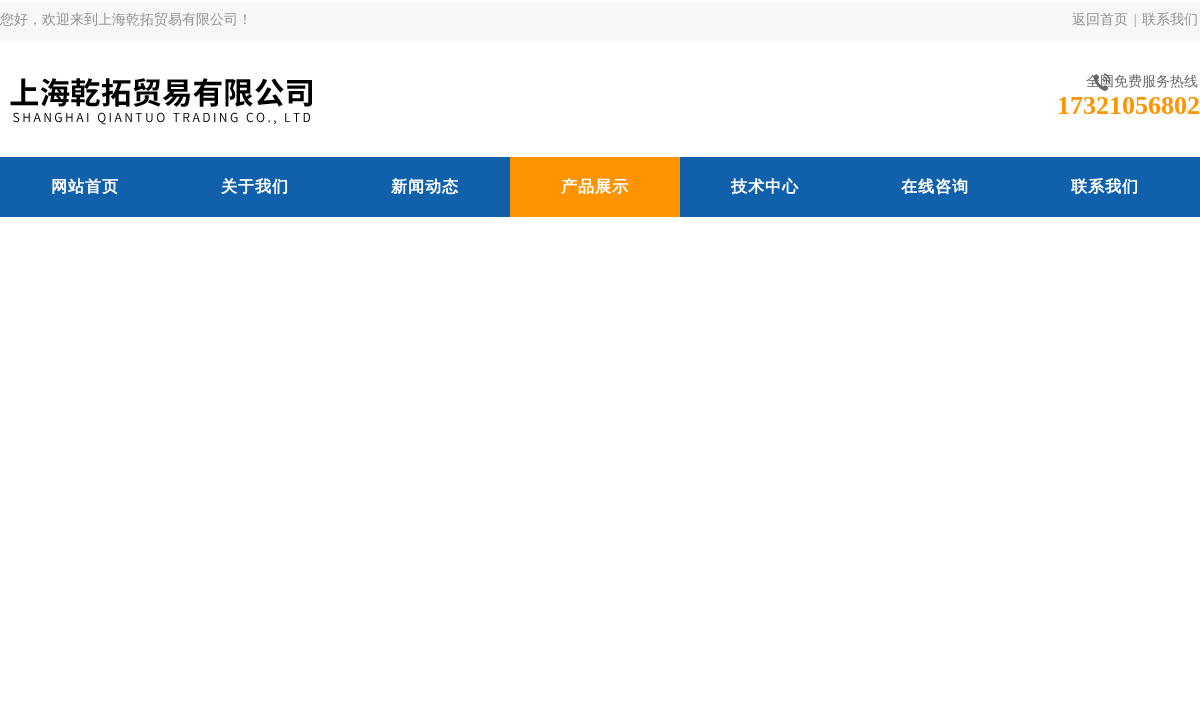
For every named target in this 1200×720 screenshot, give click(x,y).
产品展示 (595, 186)
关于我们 (255, 186)
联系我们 (1170, 19)
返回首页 (1100, 19)
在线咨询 (935, 186)
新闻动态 (425, 186)
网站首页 (85, 186)
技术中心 (765, 186)
